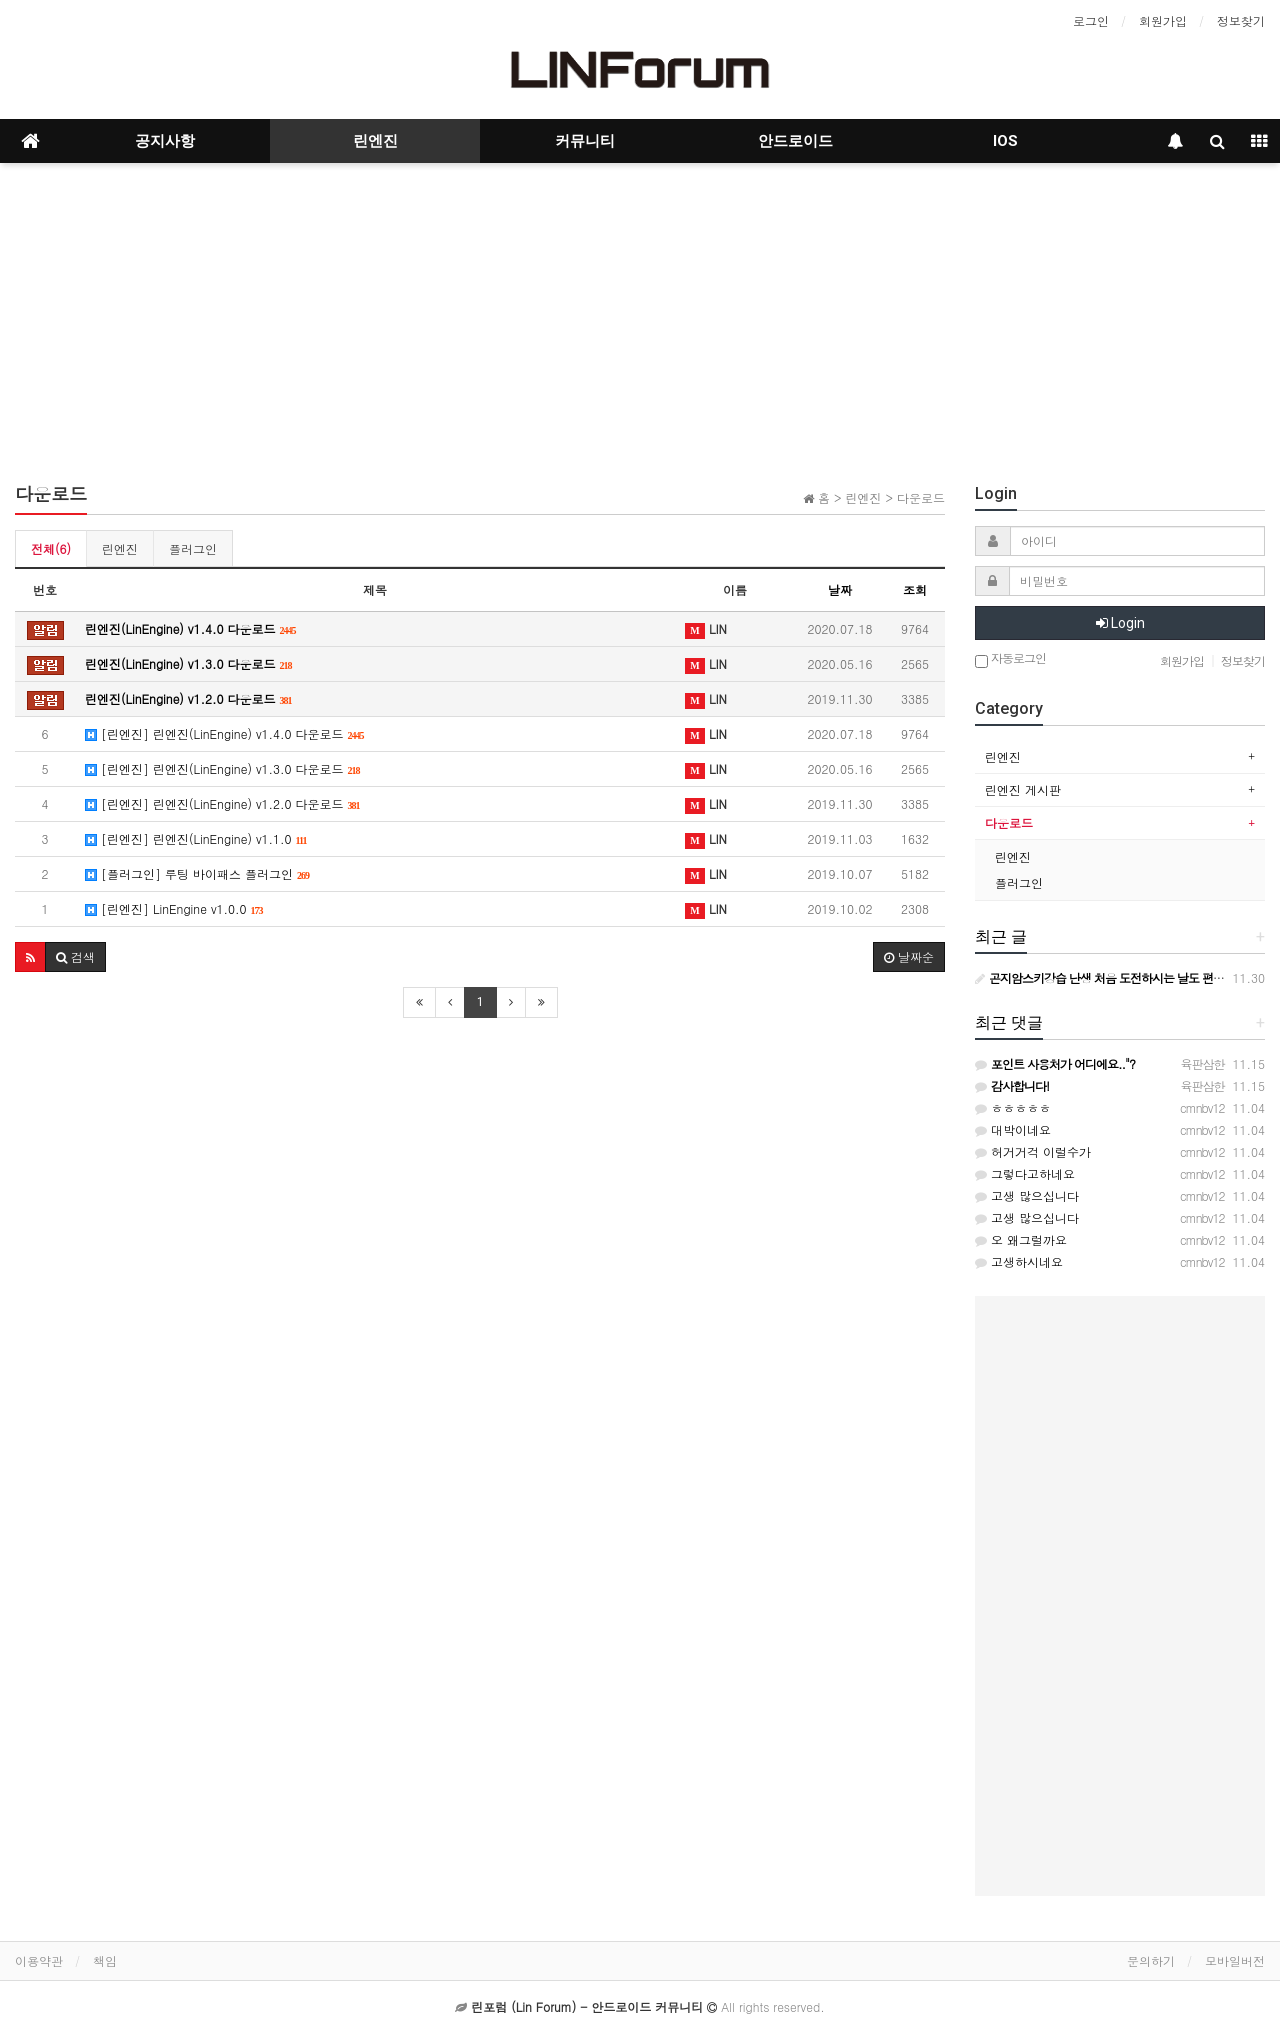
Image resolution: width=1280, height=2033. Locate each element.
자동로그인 (1010, 659)
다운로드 (1009, 822)
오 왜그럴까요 (1021, 1239)
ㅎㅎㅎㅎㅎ (1013, 1107)
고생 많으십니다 (1027, 1195)
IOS (1005, 141)
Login (1120, 623)
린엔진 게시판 (1023, 789)
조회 (915, 589)
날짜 (840, 589)
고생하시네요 (1019, 1261)
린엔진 (375, 141)
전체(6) (51, 548)
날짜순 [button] (909, 956)
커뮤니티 (585, 141)
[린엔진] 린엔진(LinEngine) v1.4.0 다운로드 (225, 733)
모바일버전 (1235, 1960)
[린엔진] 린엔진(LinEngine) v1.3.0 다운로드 (223, 768)
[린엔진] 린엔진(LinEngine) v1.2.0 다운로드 (223, 803)
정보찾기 (1241, 20)
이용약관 (39, 1960)
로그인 (1091, 20)
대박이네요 (1013, 1129)
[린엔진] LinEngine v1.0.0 (174, 908)
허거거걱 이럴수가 (1033, 1151)
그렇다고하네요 (1025, 1173)
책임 (105, 1960)
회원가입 (1163, 20)
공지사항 (165, 141)
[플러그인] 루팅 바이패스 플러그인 (197, 873)
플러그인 (193, 548)
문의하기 (1151, 1960)
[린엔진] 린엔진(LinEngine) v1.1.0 (196, 838)
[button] (30, 957)
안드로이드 (795, 141)
